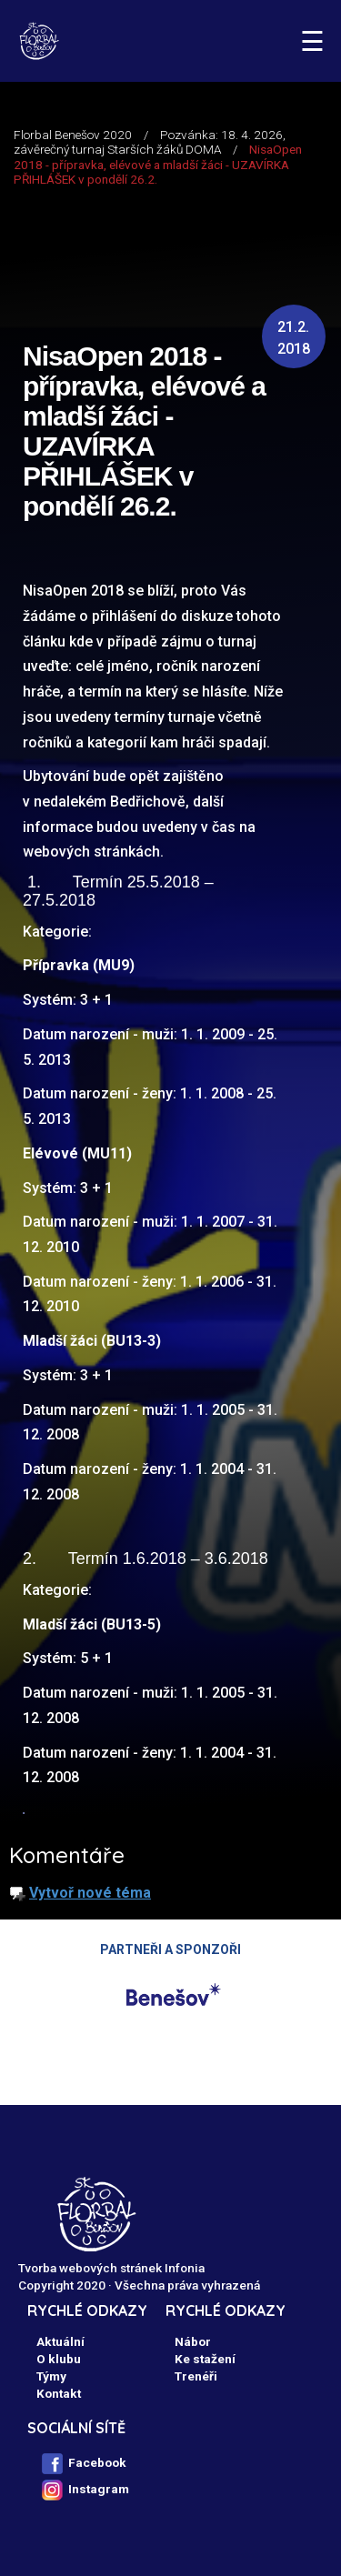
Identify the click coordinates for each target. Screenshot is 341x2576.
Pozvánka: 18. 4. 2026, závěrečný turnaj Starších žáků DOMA (150, 141)
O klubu (58, 2358)
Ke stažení (205, 2358)
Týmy (51, 2376)
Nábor (193, 2341)
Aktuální (60, 2341)
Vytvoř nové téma (90, 1892)
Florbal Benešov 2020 (73, 134)
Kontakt (58, 2393)
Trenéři (196, 2376)
